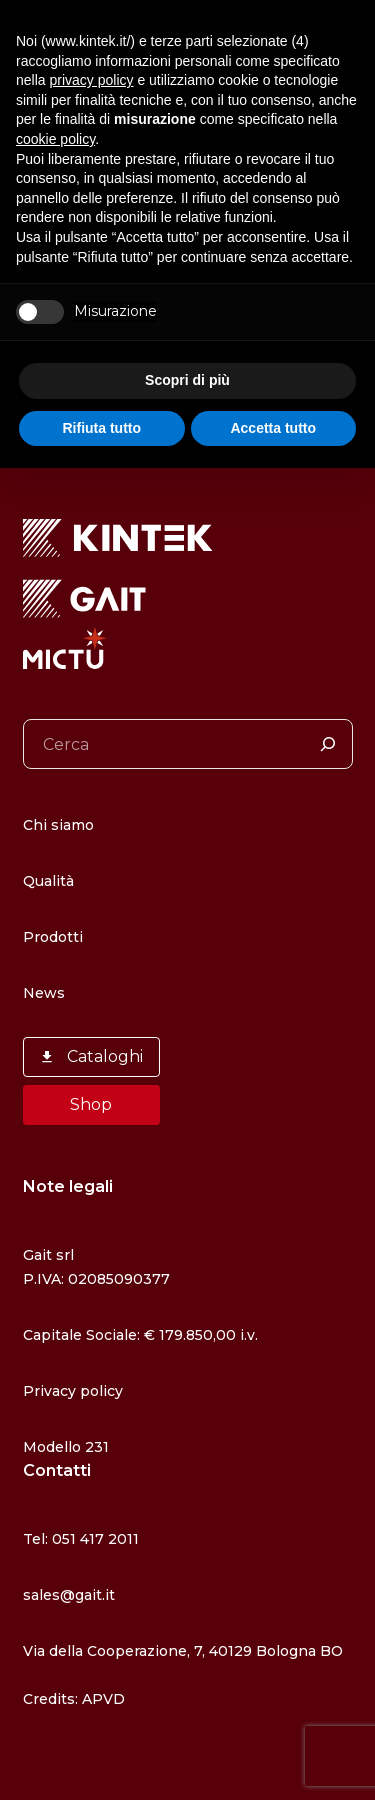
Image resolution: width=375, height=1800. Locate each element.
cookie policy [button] (55, 139)
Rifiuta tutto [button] (101, 428)
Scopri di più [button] (187, 380)
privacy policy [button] (91, 80)
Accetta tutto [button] (273, 428)
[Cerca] (328, 744)
